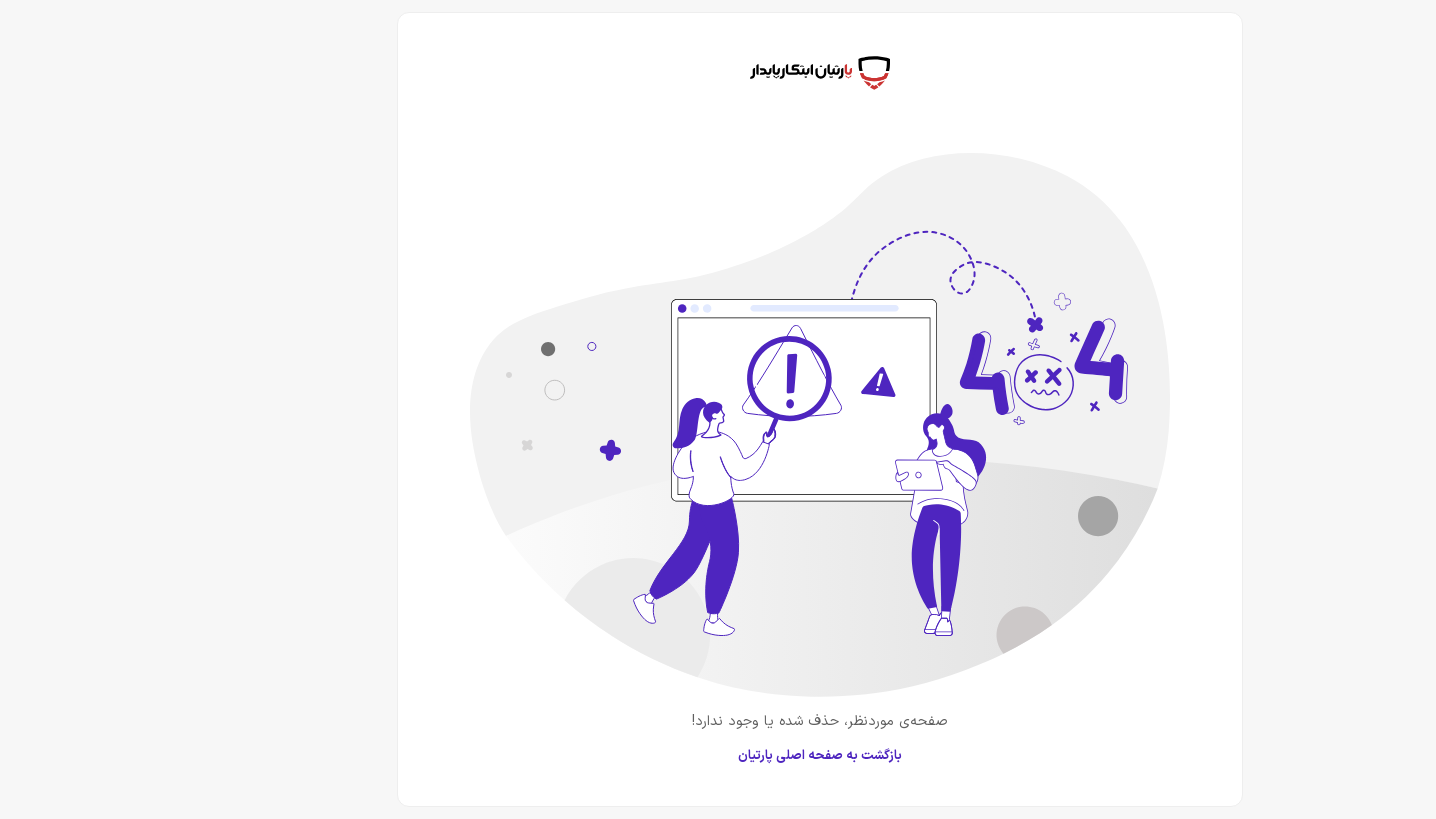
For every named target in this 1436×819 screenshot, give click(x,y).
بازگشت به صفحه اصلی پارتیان (718, 756)
